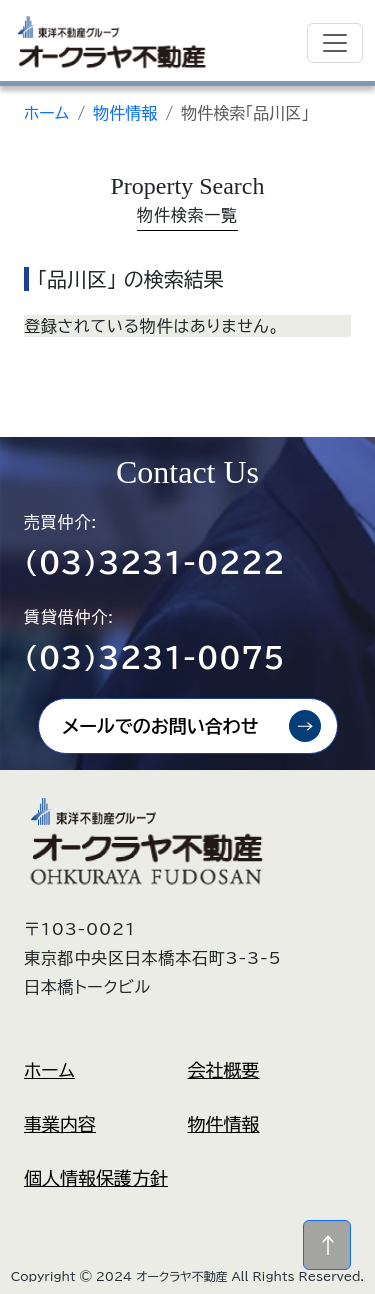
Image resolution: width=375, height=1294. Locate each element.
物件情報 (125, 113)
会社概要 (224, 1070)
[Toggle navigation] (335, 43)
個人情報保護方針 (96, 1178)
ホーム (46, 113)
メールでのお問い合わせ (161, 726)
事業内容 (60, 1124)
